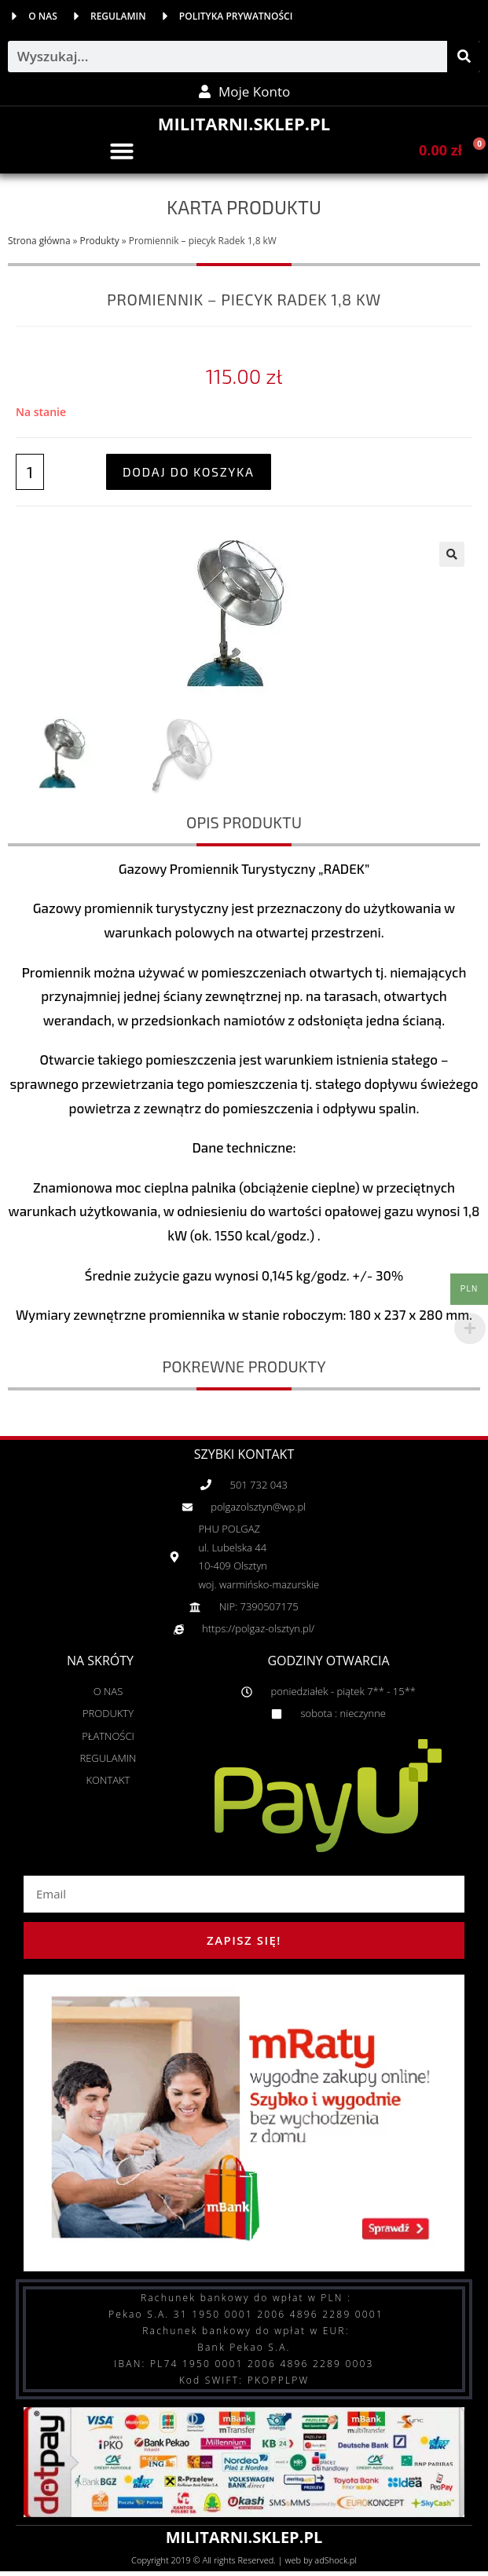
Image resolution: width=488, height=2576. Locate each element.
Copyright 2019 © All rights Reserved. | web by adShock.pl (244, 2560)
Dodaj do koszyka (189, 471)
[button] (122, 151)
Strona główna (39, 240)
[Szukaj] (463, 56)
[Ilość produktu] (30, 472)
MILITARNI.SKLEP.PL (244, 123)
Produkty (99, 240)
